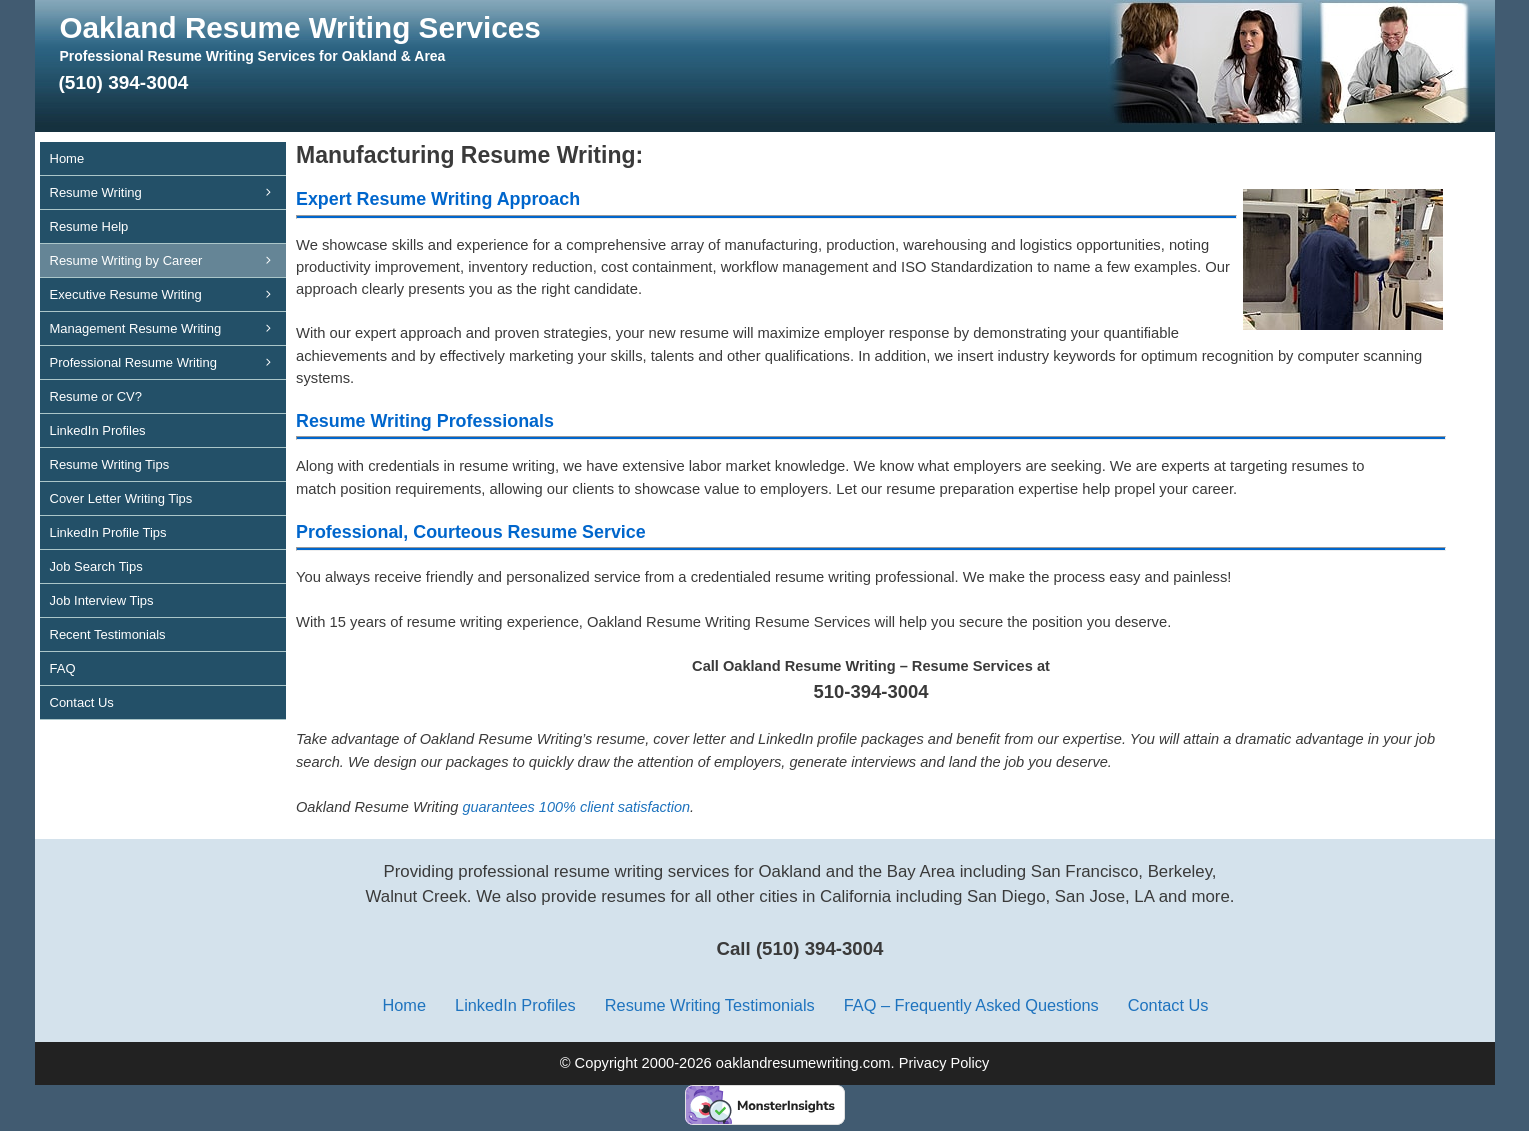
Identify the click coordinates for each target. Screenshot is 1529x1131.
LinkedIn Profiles (98, 430)
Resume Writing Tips (110, 464)
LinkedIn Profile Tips (108, 532)
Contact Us (82, 702)
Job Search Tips (96, 566)
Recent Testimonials (108, 634)
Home (67, 158)
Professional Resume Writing (168, 362)
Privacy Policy (944, 1063)
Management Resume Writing (168, 328)
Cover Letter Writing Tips (121, 498)
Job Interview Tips (102, 600)
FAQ (63, 668)
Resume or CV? (96, 396)
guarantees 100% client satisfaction (576, 807)
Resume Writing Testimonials (710, 1005)
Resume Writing (168, 192)
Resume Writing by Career (168, 260)
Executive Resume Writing (168, 294)
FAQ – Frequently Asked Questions (971, 1005)
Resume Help (89, 226)
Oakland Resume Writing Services (300, 27)
